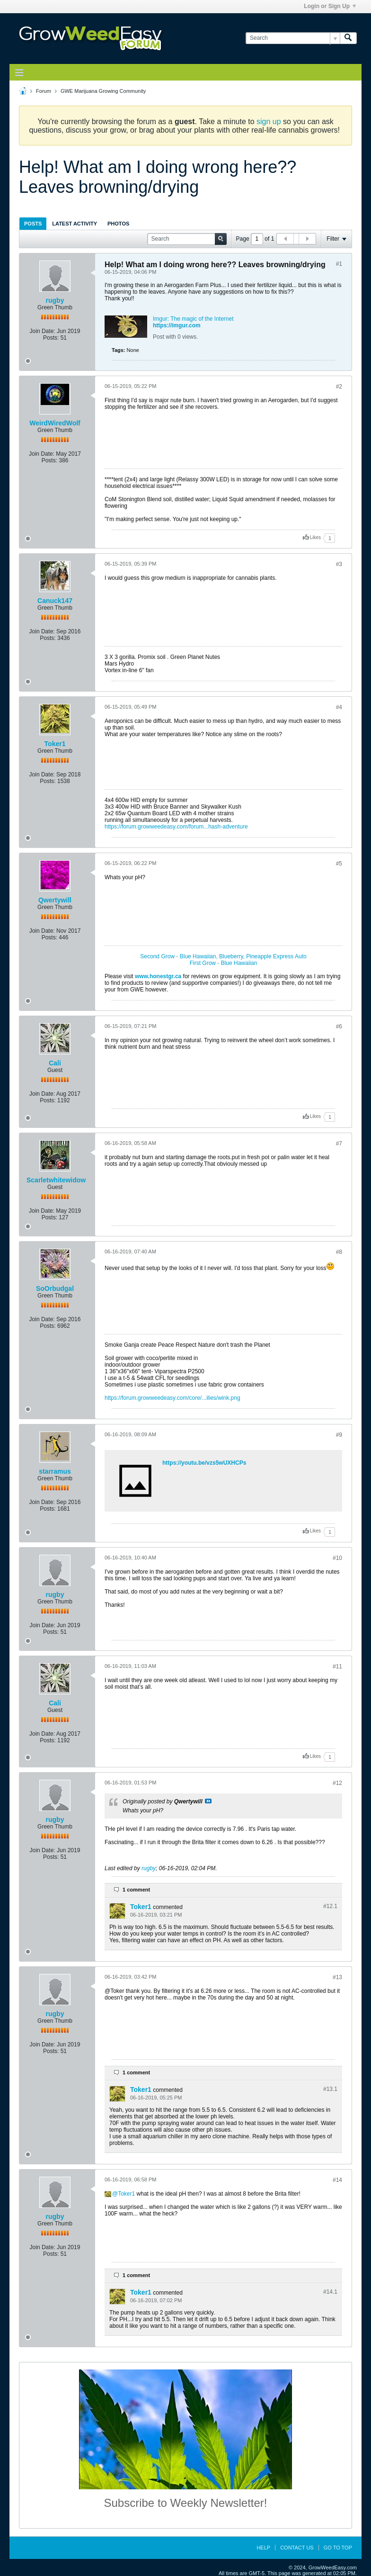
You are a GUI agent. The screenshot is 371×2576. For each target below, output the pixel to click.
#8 (339, 1252)
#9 (339, 1435)
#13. (330, 2089)
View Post (208, 1801)
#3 (339, 564)
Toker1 (55, 744)
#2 (339, 386)
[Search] (293, 38)
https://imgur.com (177, 325)
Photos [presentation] (118, 223)
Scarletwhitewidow (56, 1180)
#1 (339, 264)
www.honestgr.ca (158, 976)
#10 (337, 1558)
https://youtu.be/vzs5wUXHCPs (204, 1462)
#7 (339, 1143)
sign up (268, 121)
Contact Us (297, 2547)
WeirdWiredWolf (54, 423)
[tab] (33, 223)
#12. (330, 1906)
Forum (43, 91)
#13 (337, 1977)
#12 (337, 1783)
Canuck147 (54, 600)
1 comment (136, 1889)
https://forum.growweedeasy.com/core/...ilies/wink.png (172, 1398)
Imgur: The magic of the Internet (193, 318)
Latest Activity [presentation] (74, 223)
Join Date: (42, 331)
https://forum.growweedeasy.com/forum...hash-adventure (176, 826)
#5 (339, 863)
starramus (55, 1471)
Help (263, 2547)
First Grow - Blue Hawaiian (223, 963)
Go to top (338, 2547)
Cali (55, 1063)
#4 (339, 707)
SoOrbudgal (55, 1288)
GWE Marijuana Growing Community (103, 91)
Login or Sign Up (330, 6)
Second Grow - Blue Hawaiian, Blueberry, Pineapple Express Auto (223, 956)
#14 (337, 2180)
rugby (55, 300)
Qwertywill (54, 900)
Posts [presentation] (33, 223)
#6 (339, 1026)
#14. (330, 2291)
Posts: (51, 337)
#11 (337, 1666)
